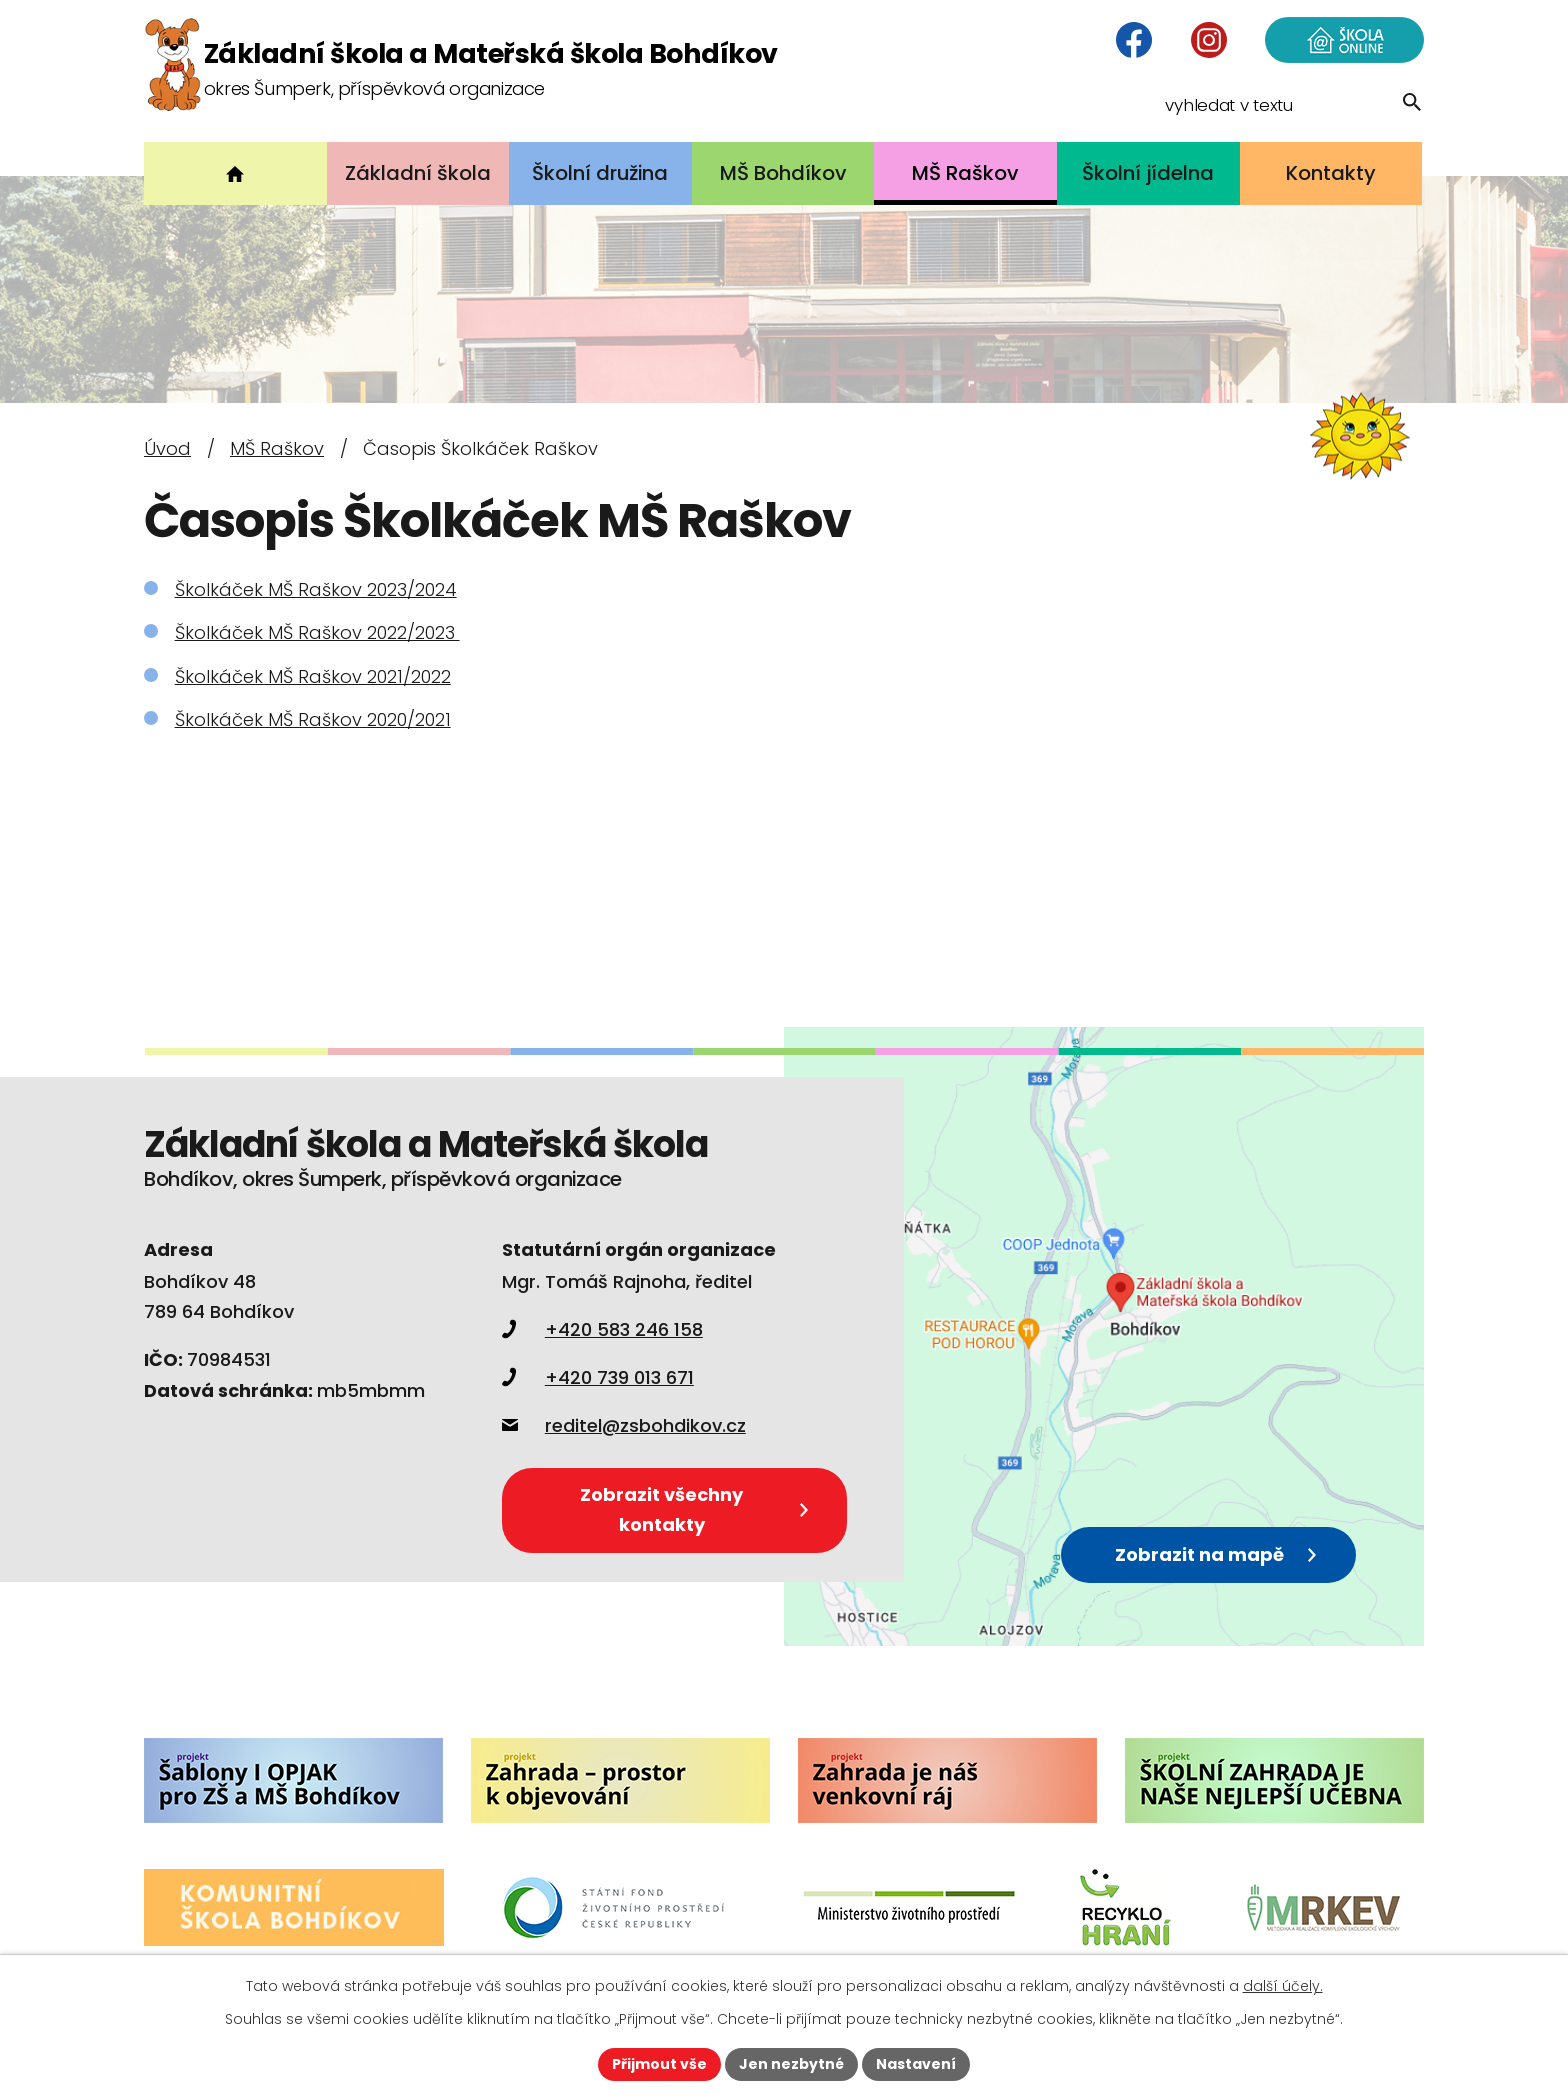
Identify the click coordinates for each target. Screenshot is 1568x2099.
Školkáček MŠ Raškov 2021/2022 (313, 676)
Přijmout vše (659, 2064)
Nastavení (916, 2064)
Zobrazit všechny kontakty (693, 1509)
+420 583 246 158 (602, 1329)
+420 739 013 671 (598, 1377)
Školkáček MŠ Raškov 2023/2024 (316, 589)
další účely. (1283, 1986)
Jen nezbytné (791, 2064)
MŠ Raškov (277, 448)
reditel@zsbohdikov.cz (624, 1425)
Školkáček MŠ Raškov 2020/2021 (313, 719)
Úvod (167, 448)
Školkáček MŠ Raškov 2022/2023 (317, 632)
